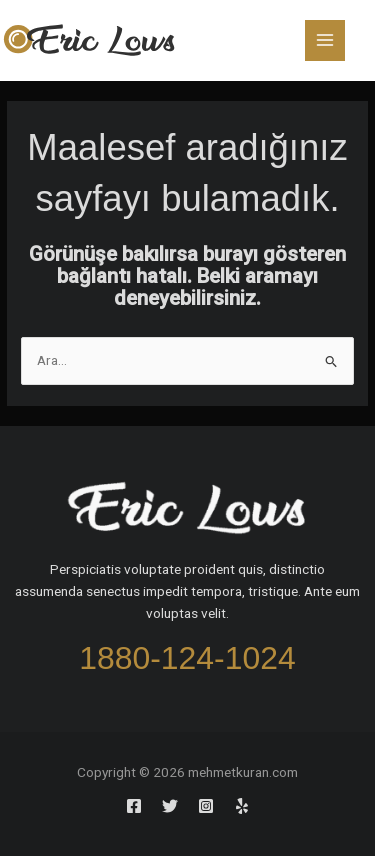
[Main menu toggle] (325, 40)
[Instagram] (206, 806)
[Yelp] (242, 806)
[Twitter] (170, 806)
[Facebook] (134, 806)
